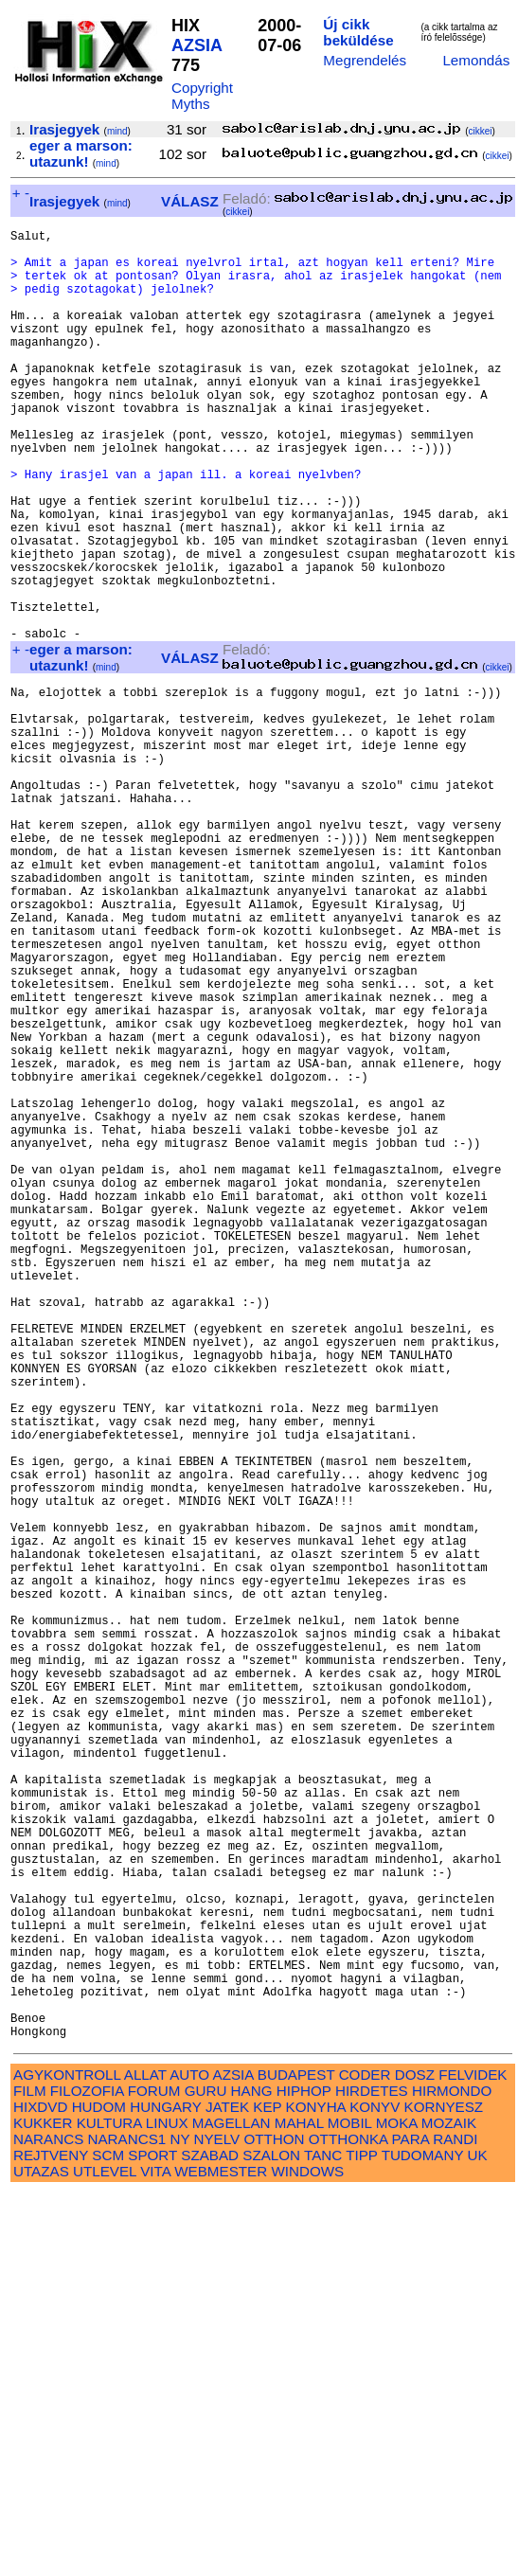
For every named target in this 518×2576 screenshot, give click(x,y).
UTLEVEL (104, 2555)
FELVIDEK (472, 2458)
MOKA (397, 2506)
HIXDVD (40, 2490)
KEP (267, 2490)
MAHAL (299, 2506)
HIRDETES (371, 2474)
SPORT (152, 2539)
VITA (155, 2555)
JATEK (227, 2490)
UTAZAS (41, 2555)
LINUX (167, 2506)
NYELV (217, 2522)
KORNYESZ (444, 2490)
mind (117, 131)
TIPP (361, 2539)
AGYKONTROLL (66, 2458)
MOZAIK (448, 2506)
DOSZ (415, 2458)
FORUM (154, 2474)
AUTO (189, 2458)
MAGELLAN (231, 2506)
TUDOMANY (423, 2539)
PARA (410, 2522)
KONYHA (316, 2490)
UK (478, 2539)
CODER (365, 2458)
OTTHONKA (348, 2522)
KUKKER (42, 2506)
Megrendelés (364, 60)
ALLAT (145, 2458)
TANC (323, 2539)
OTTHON (273, 2522)
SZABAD (210, 2539)
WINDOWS (307, 2555)
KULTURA (109, 2506)
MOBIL (350, 2506)
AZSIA (196, 45)
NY (179, 2522)
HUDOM (99, 2490)
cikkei (480, 131)
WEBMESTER (220, 2555)
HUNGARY (165, 2490)
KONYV (374, 2490)
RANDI (455, 2522)
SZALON (271, 2539)
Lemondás (475, 60)
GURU (206, 2474)
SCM (108, 2539)
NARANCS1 (127, 2522)
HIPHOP (304, 2474)
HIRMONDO (451, 2474)
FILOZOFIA (87, 2474)
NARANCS (48, 2522)
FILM (29, 2474)
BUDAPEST (296, 2458)
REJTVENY (50, 2539)
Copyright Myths (202, 96)
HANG (252, 2474)
